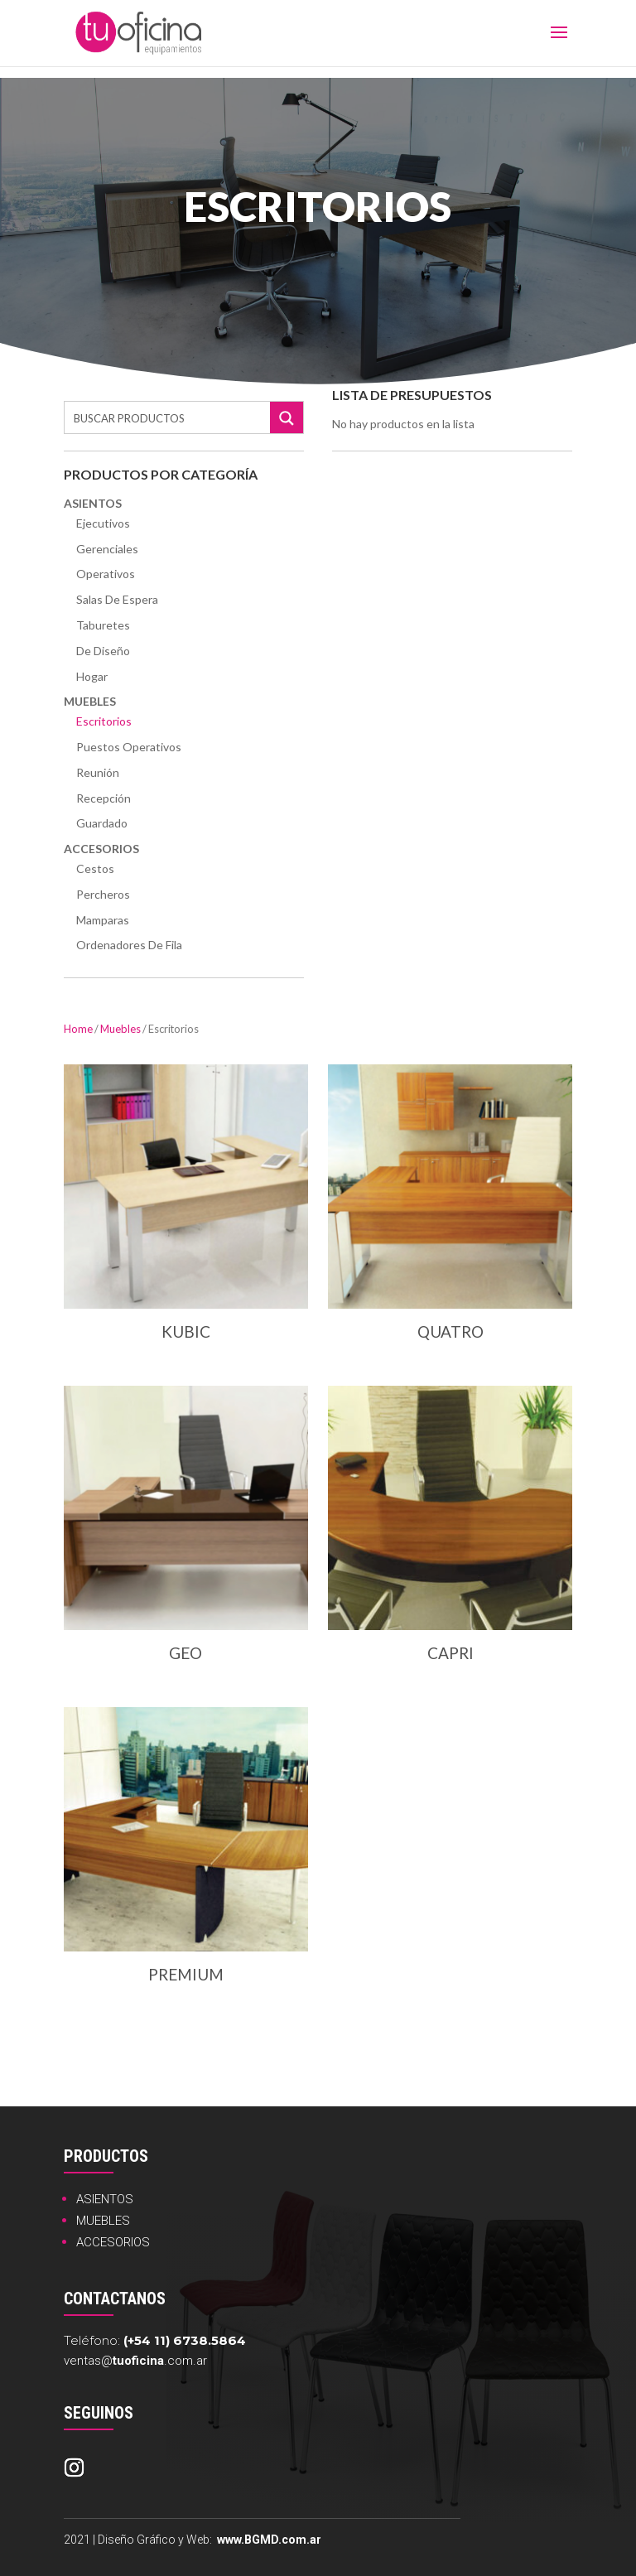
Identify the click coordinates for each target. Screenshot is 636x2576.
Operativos (105, 574)
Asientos (93, 503)
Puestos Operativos (128, 747)
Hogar (92, 676)
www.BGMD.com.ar (269, 2539)
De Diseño (103, 651)
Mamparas (102, 920)
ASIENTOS (104, 2199)
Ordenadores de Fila (129, 945)
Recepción (103, 798)
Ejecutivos (103, 523)
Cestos (95, 868)
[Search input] (168, 417)
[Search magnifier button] (286, 418)
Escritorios (104, 721)
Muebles (90, 701)
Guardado (102, 823)
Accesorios (101, 849)
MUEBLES (103, 2220)
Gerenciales (107, 549)
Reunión (97, 772)
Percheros (103, 894)
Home (78, 1028)
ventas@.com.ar (135, 2360)
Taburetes (103, 625)
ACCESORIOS (113, 2242)
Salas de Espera (117, 599)
